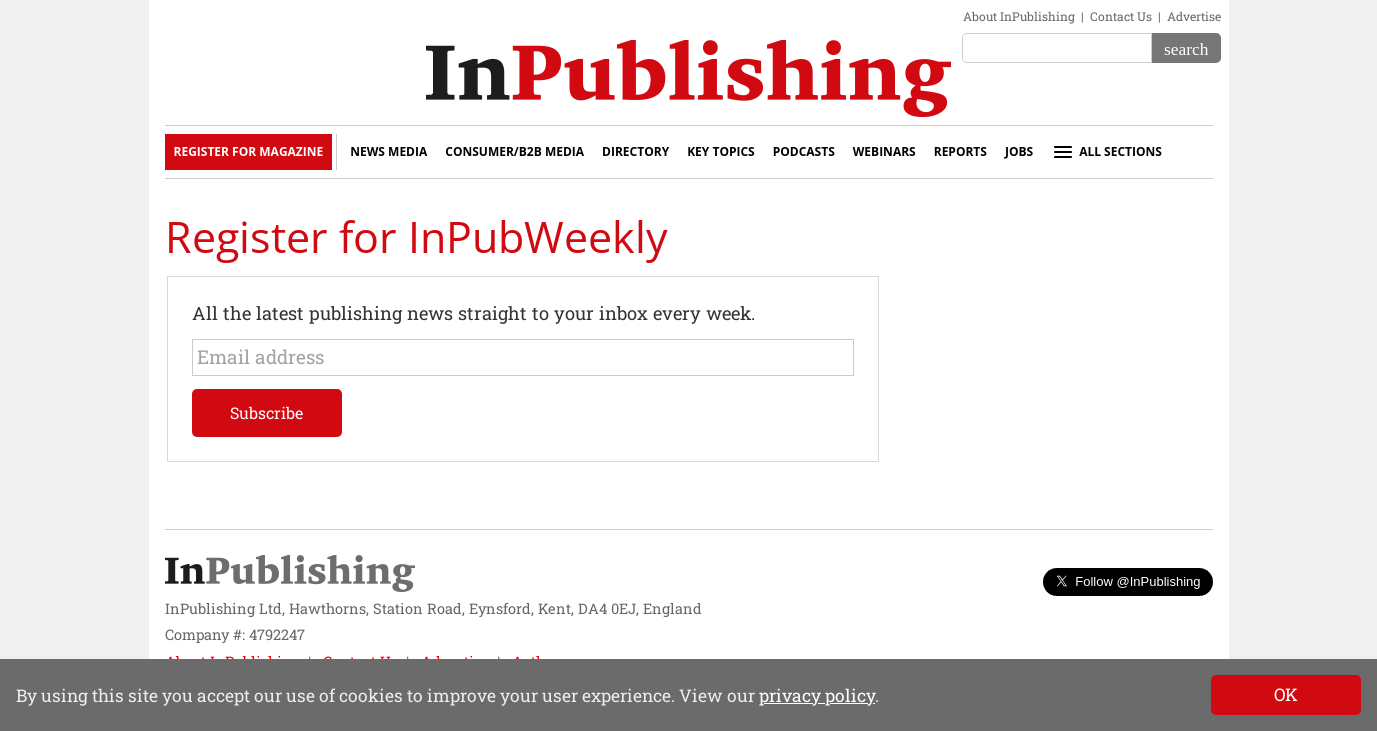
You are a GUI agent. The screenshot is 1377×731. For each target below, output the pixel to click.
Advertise (1194, 16)
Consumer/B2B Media (514, 151)
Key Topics (721, 151)
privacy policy (817, 695)
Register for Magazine (249, 151)
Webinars (884, 151)
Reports (960, 151)
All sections (1106, 152)
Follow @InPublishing (1127, 581)
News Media (388, 151)
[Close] (1286, 695)
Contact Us (1121, 16)
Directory (635, 151)
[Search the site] (1057, 48)
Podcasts (804, 151)
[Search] (1186, 48)
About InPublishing (1019, 16)
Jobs (1019, 151)
